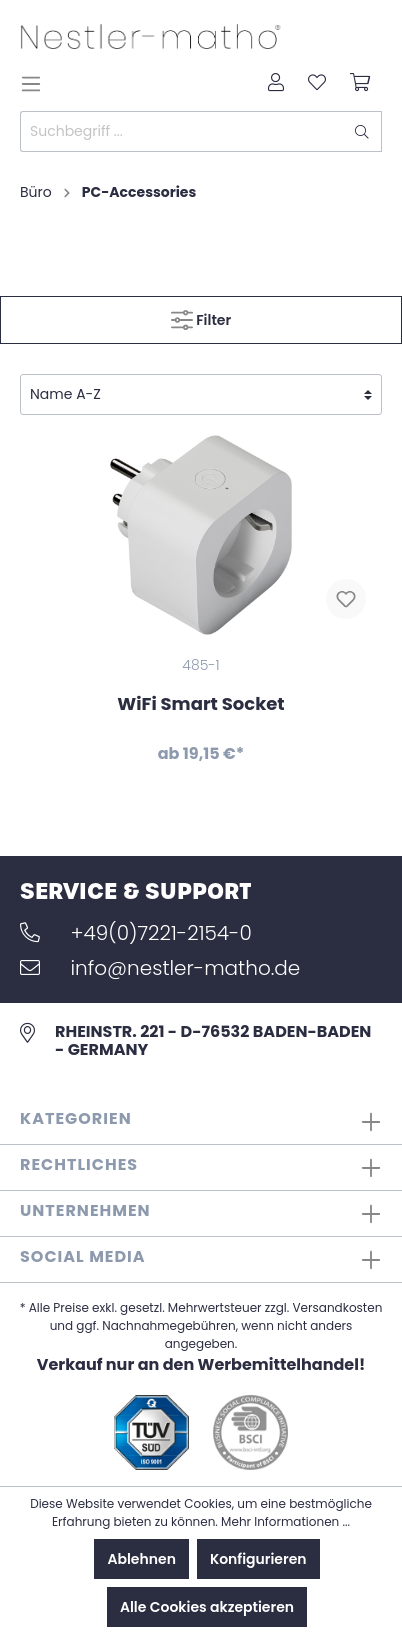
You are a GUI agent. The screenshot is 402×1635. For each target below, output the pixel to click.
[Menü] (37, 84)
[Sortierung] (201, 394)
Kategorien (76, 1118)
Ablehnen (141, 1559)
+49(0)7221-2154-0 (136, 933)
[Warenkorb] (360, 84)
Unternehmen (85, 1210)
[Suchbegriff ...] (182, 131)
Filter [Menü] (201, 316)
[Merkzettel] (317, 84)
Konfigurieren (258, 1559)
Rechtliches (79, 1164)
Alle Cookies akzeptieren (207, 1607)
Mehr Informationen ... (285, 1521)
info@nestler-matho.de (160, 968)
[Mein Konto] (276, 84)
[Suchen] (362, 131)
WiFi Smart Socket (200, 703)
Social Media (83, 1256)
